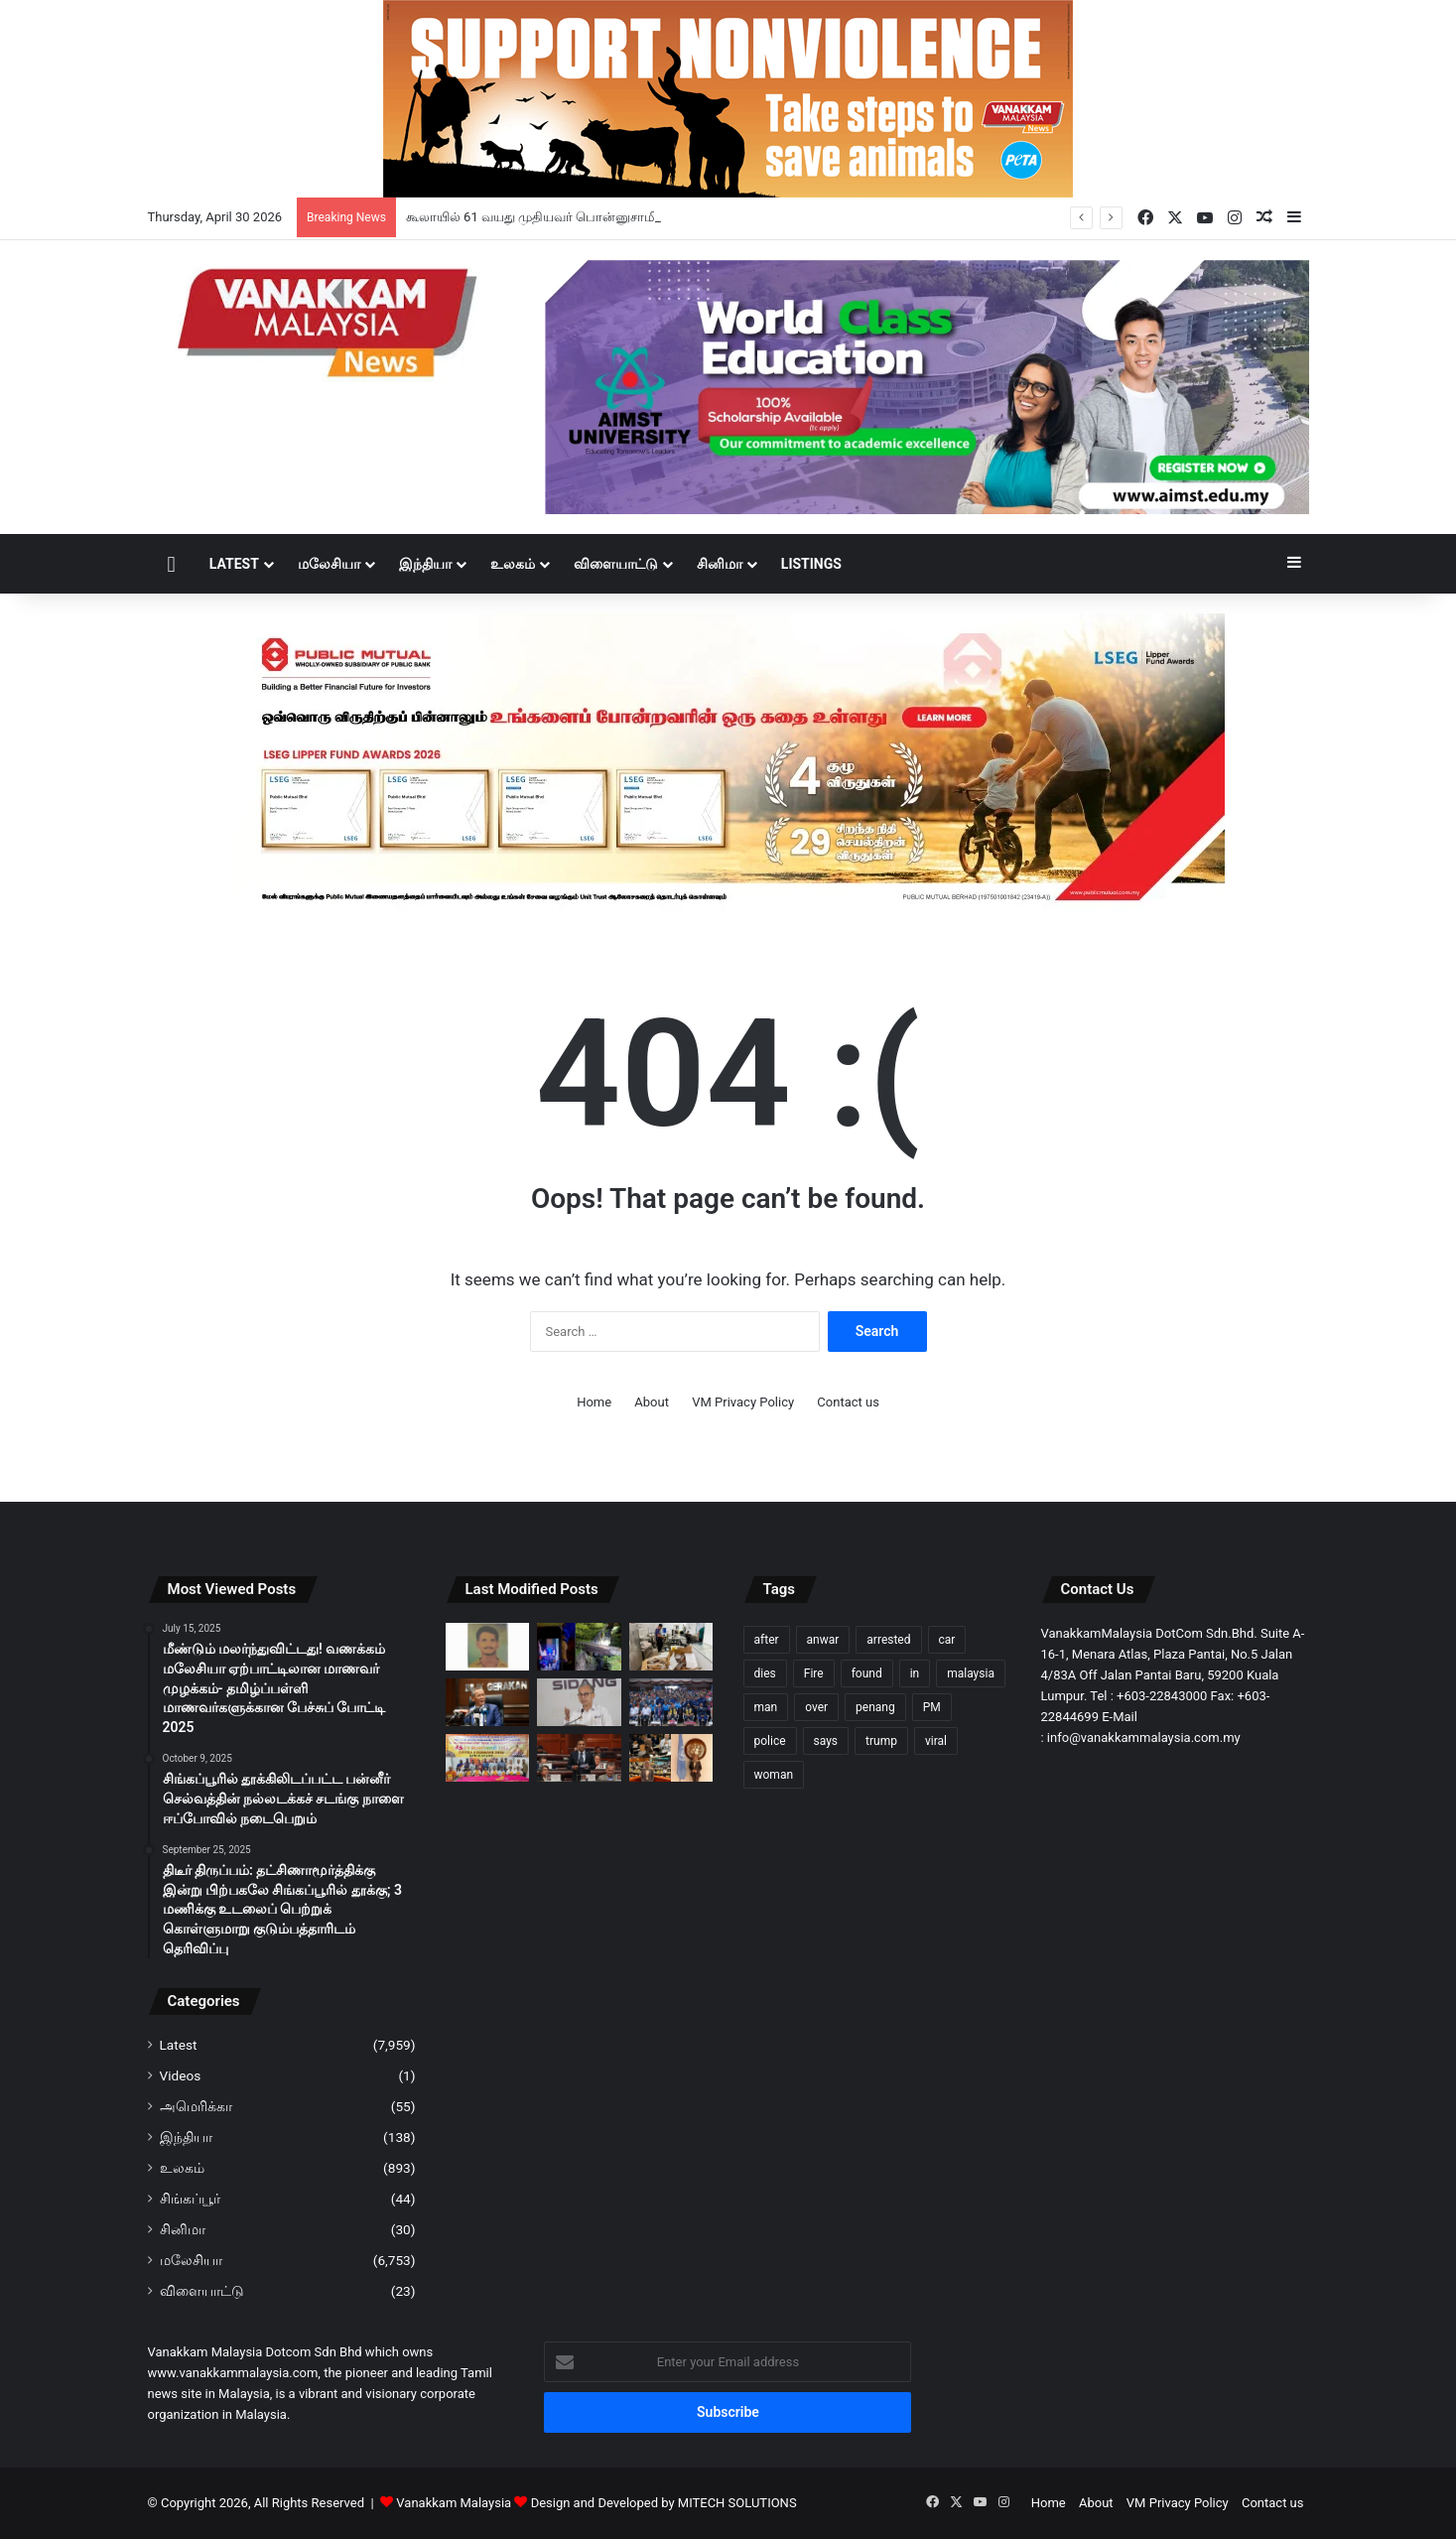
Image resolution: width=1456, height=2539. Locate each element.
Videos (180, 2075)
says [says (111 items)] (826, 1741)
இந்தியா (425, 564)
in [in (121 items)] (915, 1673)
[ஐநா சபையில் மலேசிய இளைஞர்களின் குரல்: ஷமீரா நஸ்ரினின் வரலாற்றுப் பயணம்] (671, 1758)
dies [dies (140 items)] (765, 1673)
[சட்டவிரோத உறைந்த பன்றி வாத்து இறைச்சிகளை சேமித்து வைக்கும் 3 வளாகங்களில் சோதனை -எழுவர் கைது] (671, 1646)
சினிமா (719, 564)
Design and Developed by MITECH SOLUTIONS (664, 2502)
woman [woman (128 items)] (774, 1775)
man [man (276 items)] (766, 1707)
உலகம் (512, 564)
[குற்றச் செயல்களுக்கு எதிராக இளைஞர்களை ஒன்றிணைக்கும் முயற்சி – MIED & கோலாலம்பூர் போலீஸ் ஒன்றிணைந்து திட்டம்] (671, 1702)
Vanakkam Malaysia (463, 2502)
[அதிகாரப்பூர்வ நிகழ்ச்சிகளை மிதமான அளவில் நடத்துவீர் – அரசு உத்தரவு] (579, 1702)
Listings (811, 564)
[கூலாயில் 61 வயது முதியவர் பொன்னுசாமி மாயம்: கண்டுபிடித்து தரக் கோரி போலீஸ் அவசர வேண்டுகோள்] (488, 1646)
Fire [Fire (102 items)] (814, 1673)
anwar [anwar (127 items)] (823, 1640)
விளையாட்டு (616, 564)
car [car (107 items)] (947, 1640)
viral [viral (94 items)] (936, 1741)
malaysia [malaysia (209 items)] (970, 1673)
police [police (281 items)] (770, 1741)
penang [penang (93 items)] (875, 1707)
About (651, 1402)
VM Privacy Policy (743, 1402)
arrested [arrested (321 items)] (888, 1640)
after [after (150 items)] (766, 1640)
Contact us (848, 1402)
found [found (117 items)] (867, 1673)
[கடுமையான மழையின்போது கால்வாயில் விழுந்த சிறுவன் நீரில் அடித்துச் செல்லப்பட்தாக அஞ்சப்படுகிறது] (579, 1646)
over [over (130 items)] (816, 1707)
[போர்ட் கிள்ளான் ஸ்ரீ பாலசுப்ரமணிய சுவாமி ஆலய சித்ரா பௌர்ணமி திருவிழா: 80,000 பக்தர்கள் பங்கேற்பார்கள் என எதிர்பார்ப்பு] (488, 1758)
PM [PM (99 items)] (932, 1707)
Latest (234, 564)
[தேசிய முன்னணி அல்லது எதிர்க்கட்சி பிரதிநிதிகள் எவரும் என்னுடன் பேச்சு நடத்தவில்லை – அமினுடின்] (488, 1702)
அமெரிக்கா (196, 2106)
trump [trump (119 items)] (881, 1741)
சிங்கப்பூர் (190, 2198)
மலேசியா (329, 564)
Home (594, 1402)
